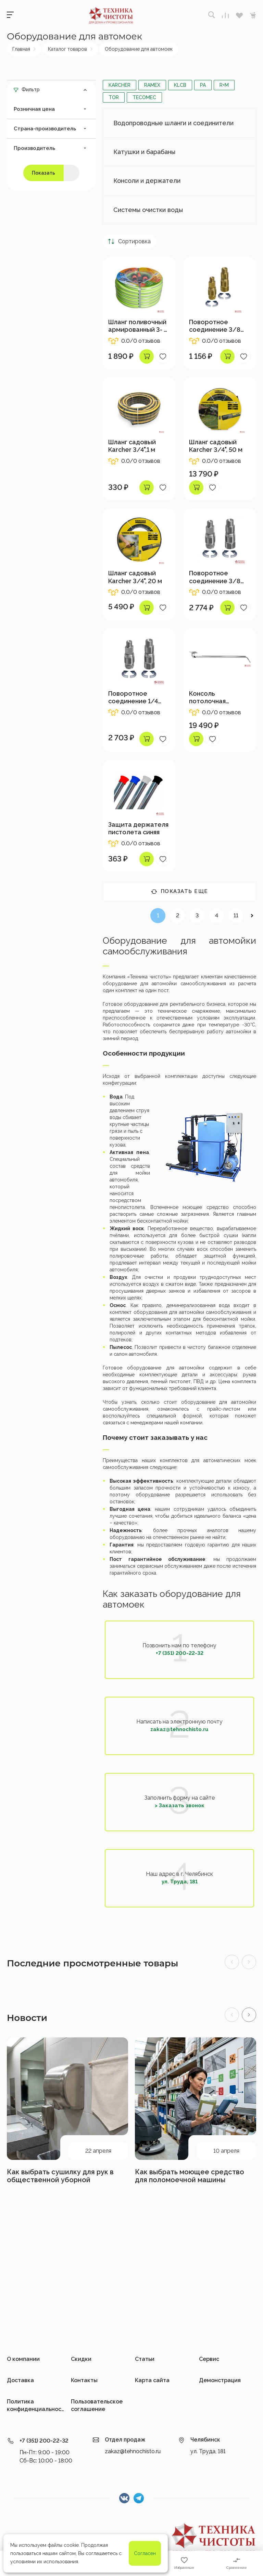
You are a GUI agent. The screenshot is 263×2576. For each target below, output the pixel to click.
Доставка (20, 2380)
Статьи (144, 2359)
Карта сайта (152, 2380)
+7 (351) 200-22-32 (179, 1653)
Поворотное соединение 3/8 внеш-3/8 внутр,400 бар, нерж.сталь (214, 577)
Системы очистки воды (148, 209)
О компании (23, 2359)
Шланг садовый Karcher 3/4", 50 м (215, 445)
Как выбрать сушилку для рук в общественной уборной (60, 2176)
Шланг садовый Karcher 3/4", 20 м (135, 576)
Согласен (145, 2553)
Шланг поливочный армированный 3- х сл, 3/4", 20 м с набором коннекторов (137, 325)
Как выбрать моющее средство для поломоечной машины (189, 2176)
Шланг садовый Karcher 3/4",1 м (132, 445)
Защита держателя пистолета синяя (138, 828)
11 (236, 915)
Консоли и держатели (146, 180)
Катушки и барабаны (144, 151)
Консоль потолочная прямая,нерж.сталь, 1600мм (219, 697)
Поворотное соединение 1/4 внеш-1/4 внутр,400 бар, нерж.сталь (138, 697)
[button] (249, 2015)
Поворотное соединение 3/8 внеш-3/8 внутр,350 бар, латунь (214, 325)
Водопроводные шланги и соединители (173, 123)
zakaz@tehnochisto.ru (179, 1729)
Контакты (84, 2380)
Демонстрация (220, 2380)
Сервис (209, 2359)
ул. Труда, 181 (180, 1882)
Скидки (81, 2359)
